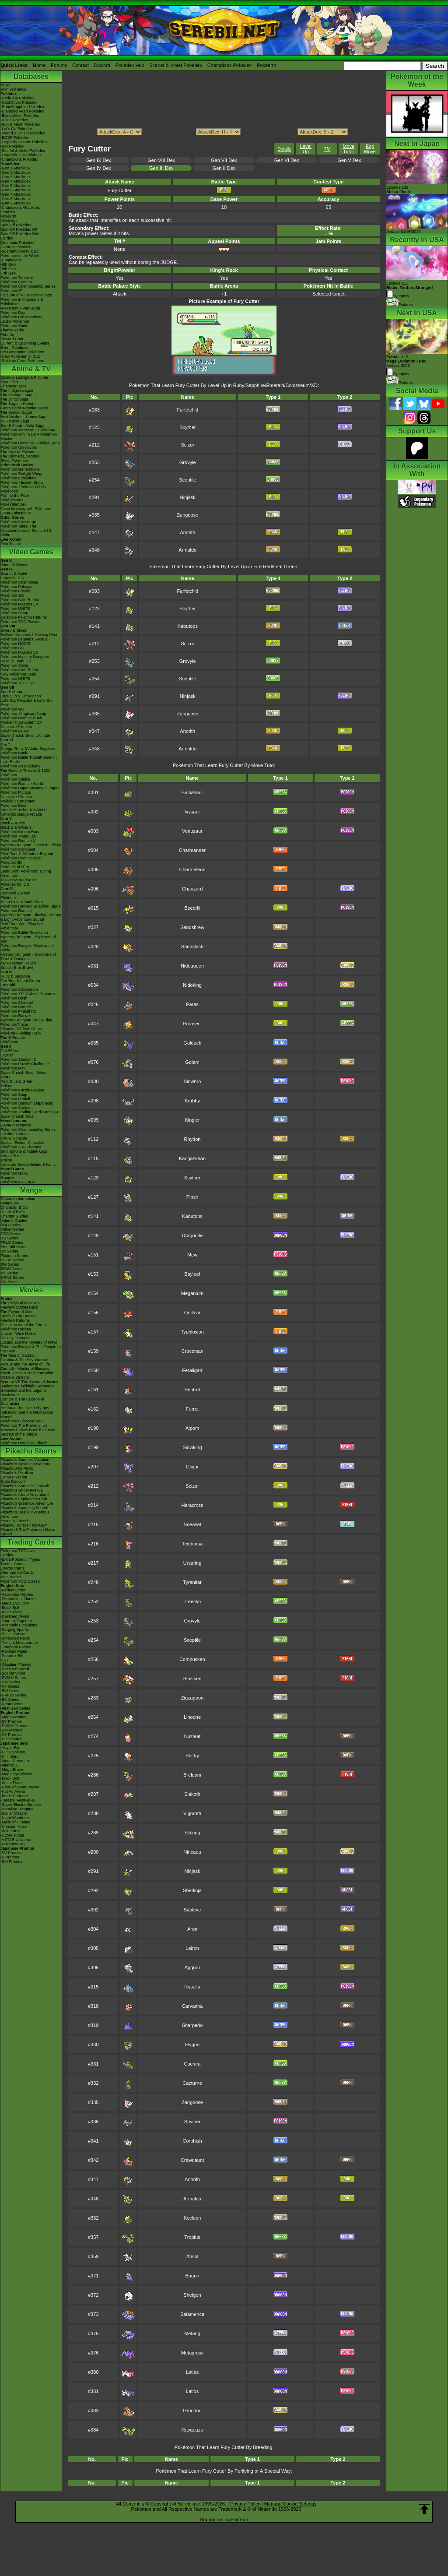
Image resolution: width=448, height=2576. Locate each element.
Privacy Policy (245, 2503)
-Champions (11, 260)
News (5, 85)
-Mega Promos (13, 1717)
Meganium (192, 1293)
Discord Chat (11, 339)
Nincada (192, 1852)
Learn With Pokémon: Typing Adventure (25, 873)
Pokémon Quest (14, 731)
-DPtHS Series (13, 1695)
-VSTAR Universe (15, 1839)
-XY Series (9, 1686)
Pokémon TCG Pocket (19, 621)
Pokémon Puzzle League (22, 1090)
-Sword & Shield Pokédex (22, 133)
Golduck (192, 1042)
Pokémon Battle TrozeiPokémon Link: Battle (28, 759)
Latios (192, 2391)
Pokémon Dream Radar (21, 832)
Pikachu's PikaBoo (16, 1473)
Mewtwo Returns (15, 1320)
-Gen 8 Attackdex (15, 199)
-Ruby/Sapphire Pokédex (22, 107)
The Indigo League (16, 390)
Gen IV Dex (98, 168)
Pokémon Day (12, 312)
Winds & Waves (14, 565)
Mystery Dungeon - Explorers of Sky (28, 939)
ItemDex (7, 212)
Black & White (12, 823)
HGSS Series (12, 1260)
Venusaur (192, 831)
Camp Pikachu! (13, 1477)
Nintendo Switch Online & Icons (28, 1164)
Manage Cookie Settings (290, 2503)
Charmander (192, 850)
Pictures (399, 305)
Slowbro (192, 1081)
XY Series (9, 1273)
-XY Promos (10, 1734)
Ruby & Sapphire (15, 976)
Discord (102, 65)
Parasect (192, 1023)
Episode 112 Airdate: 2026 (406, 361)
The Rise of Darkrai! (17, 1355)
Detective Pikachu (16, 727)
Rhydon (192, 1139)
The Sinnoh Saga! (16, 412)
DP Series (9, 1251)
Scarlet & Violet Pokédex (175, 65)
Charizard (192, 888)
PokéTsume (10, 544)
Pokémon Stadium (16, 1107)
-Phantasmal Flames (18, 1599)
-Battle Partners (14, 1796)
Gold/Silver (10, 1051)
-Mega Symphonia (16, 1774)
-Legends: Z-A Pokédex (21, 155)
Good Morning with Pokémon (25, 509)
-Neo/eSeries (12, 1704)
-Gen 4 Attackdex (15, 181)
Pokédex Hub (130, 65)
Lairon (192, 1948)
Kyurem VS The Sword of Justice (29, 1381)
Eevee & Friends (15, 1521)
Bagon (193, 2275)
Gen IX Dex (98, 160)
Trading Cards (31, 1542)
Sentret (192, 1389)
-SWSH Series (13, 1677)
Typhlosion (192, 1331)
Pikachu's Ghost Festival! (22, 1490)
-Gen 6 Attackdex (15, 190)
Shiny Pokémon (14, 460)
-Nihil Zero (9, 1756)
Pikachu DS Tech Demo (21, 1029)
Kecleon (192, 2218)
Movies (31, 1290)
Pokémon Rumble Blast (21, 858)
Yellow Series (12, 1229)
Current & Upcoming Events (24, 343)
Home (39, 65)
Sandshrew (192, 927)
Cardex (6, 238)
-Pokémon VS (12, 1844)
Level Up (306, 149)
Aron (192, 1929)
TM (327, 148)
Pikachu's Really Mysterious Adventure (24, 1514)
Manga (31, 1190)
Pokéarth (266, 65)
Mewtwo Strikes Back (19, 1307)
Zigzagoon (192, 1697)
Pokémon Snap (14, 1094)
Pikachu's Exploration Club (23, 1499)
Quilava (192, 1312)
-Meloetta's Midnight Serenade (27, 1386)
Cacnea (192, 2063)
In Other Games (14, 1134)
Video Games (31, 552)
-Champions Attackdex (20, 207)
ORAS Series (12, 1277)
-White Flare (11, 1612)
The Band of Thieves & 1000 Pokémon (25, 772)
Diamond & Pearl (15, 893)
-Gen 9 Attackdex (15, 203)
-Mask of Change (15, 1822)
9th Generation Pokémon (22, 352)
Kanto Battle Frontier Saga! (24, 408)
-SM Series (10, 1682)
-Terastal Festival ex (17, 1800)
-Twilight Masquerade (19, 1642)
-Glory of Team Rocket (19, 1787)
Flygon (192, 2044)
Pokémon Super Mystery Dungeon (30, 788)
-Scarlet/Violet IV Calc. (20, 251)
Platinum (8, 897)
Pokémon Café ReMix (19, 600)
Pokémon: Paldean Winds (23, 487)
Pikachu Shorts (31, 1451)
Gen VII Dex (224, 160)
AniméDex (9, 382)
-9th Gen (8, 264)
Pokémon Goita (14, 1173)
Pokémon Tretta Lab (18, 836)
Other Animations (15, 513)
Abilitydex (9, 220)
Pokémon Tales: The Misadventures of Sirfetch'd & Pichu (26, 530)
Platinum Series (14, 1255)
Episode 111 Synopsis (409, 289)
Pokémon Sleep (14, 613)
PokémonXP (11, 291)
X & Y (5, 744)
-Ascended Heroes (16, 1594)
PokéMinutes (11, 500)
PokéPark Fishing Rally (20, 1033)
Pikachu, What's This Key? (23, 1525)
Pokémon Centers (16, 282)
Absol (192, 2256)
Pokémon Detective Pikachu (25, 1443)
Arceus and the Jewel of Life (25, 1364)
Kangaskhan (192, 1158)
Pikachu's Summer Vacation (24, 1459)
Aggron (192, 1967)
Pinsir (192, 1197)
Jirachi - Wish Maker (18, 1333)
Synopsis (397, 374)
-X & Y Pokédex (14, 120)
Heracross (192, 1505)
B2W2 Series (12, 1269)
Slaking (192, 1832)
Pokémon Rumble (16, 910)
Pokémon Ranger (15, 1016)
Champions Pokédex (229, 65)
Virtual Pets (10, 1156)
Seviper (192, 2121)
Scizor (187, 444)
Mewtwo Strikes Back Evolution (27, 1430)
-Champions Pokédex (19, 159)
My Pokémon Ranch (18, 963)
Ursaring (192, 1563)
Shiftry (192, 1755)
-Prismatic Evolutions (18, 1625)
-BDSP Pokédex (14, 137)
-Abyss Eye (10, 1747)
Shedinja (192, 1890)
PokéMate (9, 1042)
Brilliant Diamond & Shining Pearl (29, 635)
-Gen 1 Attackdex (15, 168)
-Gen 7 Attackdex (15, 194)
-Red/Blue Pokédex (17, 98)
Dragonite (192, 1235)
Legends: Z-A (12, 578)
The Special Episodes (19, 452)
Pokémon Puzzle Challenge (24, 1064)
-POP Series (11, 1739)
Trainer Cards (12, 1564)
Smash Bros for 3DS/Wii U (23, 810)
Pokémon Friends (16, 591)
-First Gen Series (15, 1708)
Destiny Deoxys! (14, 1338)
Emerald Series (14, 1247)
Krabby (192, 1100)
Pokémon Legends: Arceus (24, 639)
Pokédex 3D (11, 862)
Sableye (192, 1909)
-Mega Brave (11, 1769)
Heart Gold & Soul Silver (21, 902)
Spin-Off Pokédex (15, 225)
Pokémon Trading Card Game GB (30, 1112)
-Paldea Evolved (14, 1669)
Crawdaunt (192, 2160)
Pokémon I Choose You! (21, 1421)
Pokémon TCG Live (17, 683)
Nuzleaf (192, 1736)
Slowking (192, 1447)
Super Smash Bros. (17, 1116)
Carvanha (192, 2006)
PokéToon (9, 491)
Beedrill (192, 908)
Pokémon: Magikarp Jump (23, 713)
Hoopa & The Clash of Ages (24, 1408)
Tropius (192, 2237)
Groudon (192, 2410)
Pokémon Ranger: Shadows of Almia (27, 947)
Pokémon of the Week (19, 255)
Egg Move (370, 149)
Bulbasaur (192, 792)
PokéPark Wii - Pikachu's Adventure (22, 926)
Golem (192, 1062)
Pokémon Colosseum (19, 989)
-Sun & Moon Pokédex (20, 124)
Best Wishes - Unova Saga (24, 417)
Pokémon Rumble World (21, 783)
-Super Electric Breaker (20, 1804)
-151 (4, 1660)
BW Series (9, 1264)
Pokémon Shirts (14, 326)
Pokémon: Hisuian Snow (21, 482)
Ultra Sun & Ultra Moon (20, 696)
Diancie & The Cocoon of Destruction (22, 1401)
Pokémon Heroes (15, 1329)
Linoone (192, 1717)
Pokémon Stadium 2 (18, 1059)
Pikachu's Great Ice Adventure (26, 1503)
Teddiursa (192, 1543)
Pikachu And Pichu (16, 1468)
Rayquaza (192, 2429)
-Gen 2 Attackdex (15, 172)
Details (284, 149)
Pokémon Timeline (16, 277)
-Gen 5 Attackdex (15, 185)
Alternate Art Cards (17, 1572)
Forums (59, 65)
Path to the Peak (15, 495)
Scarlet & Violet (13, 573)
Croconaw (192, 1351)
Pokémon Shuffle (15, 779)
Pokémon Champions (19, 582)
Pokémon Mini (12, 1068)
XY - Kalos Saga (14, 421)
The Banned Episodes (19, 456)
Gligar (192, 1466)
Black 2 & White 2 (16, 827)
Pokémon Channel (16, 1002)
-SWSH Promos (14, 1726)
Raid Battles (11, 1577)
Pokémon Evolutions (18, 478)
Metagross (192, 2352)
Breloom (192, 1774)
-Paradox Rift (12, 1656)
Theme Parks (12, 330)
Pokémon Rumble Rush (21, 718)
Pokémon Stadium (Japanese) (26, 1103)
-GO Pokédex (12, 146)
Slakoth (192, 1794)
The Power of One (16, 1311)
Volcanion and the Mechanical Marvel (26, 1414)
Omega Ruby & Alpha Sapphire (27, 748)
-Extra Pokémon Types (20, 1559)
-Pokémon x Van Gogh (20, 308)
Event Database (14, 347)
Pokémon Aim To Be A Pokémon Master (28, 436)
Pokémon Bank (13, 753)
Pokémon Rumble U (18, 840)
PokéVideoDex (13, 504)
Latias (192, 2372)
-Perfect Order (12, 1590)
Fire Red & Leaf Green (20, 980)
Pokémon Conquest (17, 849)
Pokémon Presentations (21, 317)
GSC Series (10, 1234)
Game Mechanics (15, 247)
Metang (192, 2333)
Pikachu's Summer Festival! (24, 1486)
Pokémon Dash (14, 998)
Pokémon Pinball (15, 1099)
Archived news (13, 89)
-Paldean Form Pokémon (22, 361)
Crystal (6, 1055)
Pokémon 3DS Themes (20, 1147)
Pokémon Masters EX (19, 604)
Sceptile (187, 479)
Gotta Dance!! (12, 1481)
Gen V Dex (349, 160)
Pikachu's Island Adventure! (24, 1494)
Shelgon (192, 2295)
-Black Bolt (9, 1607)
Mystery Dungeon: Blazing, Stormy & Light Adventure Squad (30, 917)
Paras (192, 1004)
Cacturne (192, 2083)
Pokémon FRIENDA (17, 1182)
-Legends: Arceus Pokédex (24, 142)
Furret (192, 1408)
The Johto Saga (14, 399)
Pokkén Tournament (17, 801)
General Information (17, 1199)
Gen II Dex (224, 168)
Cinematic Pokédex (17, 242)
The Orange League (18, 395)
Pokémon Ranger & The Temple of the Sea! (30, 1348)
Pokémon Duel (13, 805)
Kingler (192, 1120)
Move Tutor (348, 149)
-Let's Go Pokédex (16, 129)
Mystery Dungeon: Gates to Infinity (30, 845)
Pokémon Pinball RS (18, 1011)
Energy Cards (12, 1568)
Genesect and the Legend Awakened (23, 1392)
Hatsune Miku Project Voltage (26, 295)
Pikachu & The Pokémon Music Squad (27, 1531)
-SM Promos (11, 1730)
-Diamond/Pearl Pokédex (22, 111)
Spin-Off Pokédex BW (19, 234)
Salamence (192, 2314)
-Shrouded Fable (15, 1638)
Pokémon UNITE (15, 608)
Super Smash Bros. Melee (23, 1072)
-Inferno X (9, 1765)
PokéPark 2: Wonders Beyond (26, 854)
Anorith (187, 532)
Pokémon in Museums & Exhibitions (21, 301)
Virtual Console (13, 1138)
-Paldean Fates (13, 1651)
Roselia (192, 1986)
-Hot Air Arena (12, 1791)
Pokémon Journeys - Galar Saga (29, 430)
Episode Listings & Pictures (24, 377)
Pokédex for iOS (14, 884)
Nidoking (192, 985)
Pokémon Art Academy (20, 766)
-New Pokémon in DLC (20, 356)
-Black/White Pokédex (19, 115)
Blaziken (192, 1678)
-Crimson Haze (13, 1826)
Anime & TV (31, 369)
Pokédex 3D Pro (14, 867)
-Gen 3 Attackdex (15, 177)
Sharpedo (192, 2025)
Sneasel (192, 1524)
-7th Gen (8, 273)
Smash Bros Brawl (16, 967)
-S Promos (9, 1857)
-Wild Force (10, 1831)
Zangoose (187, 514)
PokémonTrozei (14, 1024)
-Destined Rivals (14, 1616)
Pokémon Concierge (18, 522)
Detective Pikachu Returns (23, 617)
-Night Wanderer (14, 1818)
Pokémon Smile (14, 665)
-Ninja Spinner (12, 1752)
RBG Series (10, 1225)
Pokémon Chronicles (18, 447)
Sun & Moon (11, 692)
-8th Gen (8, 269)
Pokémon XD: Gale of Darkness (28, 994)
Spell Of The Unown (17, 1316)
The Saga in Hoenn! (17, 403)
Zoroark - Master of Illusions (24, 1368)
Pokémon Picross (15, 792)
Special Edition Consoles (22, 1142)
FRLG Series (11, 1242)
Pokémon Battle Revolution (24, 932)
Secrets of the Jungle (19, 1434)
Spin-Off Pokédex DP (19, 229)
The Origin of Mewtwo (19, 1303)
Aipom (192, 1428)
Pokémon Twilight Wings (21, 474)
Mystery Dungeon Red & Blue (26, 1020)
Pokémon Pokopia (16, 586)
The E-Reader (12, 1037)
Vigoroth (192, 1813)
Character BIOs (14, 1207)
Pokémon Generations (20, 469)
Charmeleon (192, 869)
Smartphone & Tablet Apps (23, 1151)
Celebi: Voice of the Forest (23, 1325)
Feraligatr (192, 1370)
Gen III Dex (161, 168)
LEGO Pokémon (14, 321)
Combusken (192, 1659)
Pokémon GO (12, 595)
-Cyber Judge (12, 1835)
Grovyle (187, 462)
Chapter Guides (14, 1216)
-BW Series (10, 1691)
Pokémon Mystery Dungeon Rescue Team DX (24, 659)
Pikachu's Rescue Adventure (25, 1464)
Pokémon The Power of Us (23, 1425)
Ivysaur (192, 811)
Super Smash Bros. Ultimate (25, 735)
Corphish (192, 2140)
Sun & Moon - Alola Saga (22, 425)
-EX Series (9, 1699)
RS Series (9, 1238)
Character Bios (13, 386)
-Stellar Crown (12, 1634)
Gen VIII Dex (161, 160)
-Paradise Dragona (17, 1809)
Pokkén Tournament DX (21, 722)
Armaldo (187, 550)
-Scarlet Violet (12, 1673)
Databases (31, 76)
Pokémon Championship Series (28, 286)
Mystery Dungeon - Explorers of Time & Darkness (28, 956)
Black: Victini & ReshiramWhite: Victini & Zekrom (28, 1375)
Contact (80, 65)
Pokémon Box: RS (16, 1007)
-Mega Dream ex (15, 1761)
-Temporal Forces (15, 1647)
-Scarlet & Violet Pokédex (22, 150)
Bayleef (192, 1274)
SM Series (9, 1282)
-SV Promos (11, 1721)
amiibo (6, 1160)
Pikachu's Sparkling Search (24, 1508)
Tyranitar (192, 1582)
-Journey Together (16, 1621)
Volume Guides (13, 1220)
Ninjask (188, 497)
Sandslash (192, 946)
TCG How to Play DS (19, 880)
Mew (192, 1254)
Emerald (7, 985)
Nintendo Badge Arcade (21, 814)
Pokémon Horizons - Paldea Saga (30, 443)
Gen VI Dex (286, 160)
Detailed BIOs (12, 1212)
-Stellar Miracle (13, 1813)
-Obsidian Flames (16, 1664)
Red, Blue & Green (17, 1081)
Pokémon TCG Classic (20, 1581)
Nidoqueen (192, 965)
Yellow (6, 1086)
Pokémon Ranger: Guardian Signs (30, 906)
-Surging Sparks (14, 1629)
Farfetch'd (187, 409)
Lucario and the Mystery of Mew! (28, 1342)
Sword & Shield (14, 630)
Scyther (187, 427)
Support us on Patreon (224, 2519)
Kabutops (188, 626)
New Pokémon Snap (18, 674)
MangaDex (10, 1203)
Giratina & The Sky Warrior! (24, 1360)
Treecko (192, 1601)
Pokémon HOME (15, 643)
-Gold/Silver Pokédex (19, 102)
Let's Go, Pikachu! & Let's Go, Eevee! (26, 702)
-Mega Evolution (14, 1603)
